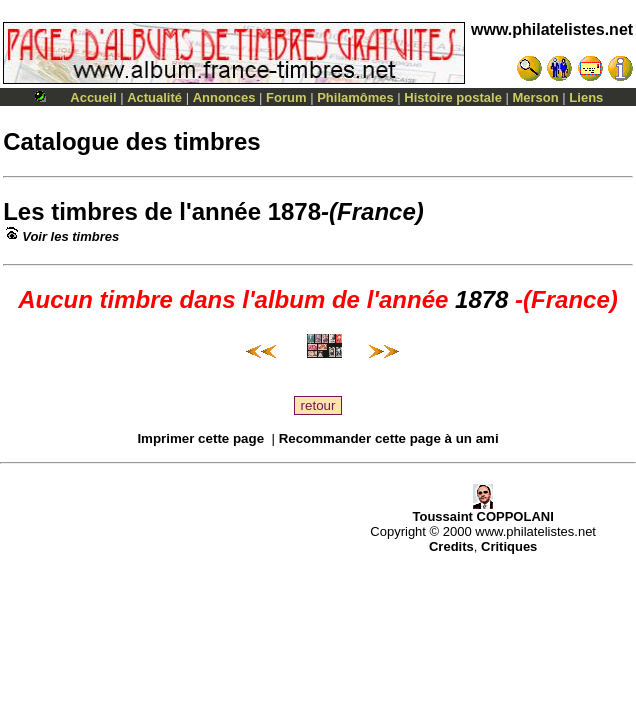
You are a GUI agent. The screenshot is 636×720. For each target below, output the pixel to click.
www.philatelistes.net (552, 29)
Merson (536, 97)
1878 (294, 211)
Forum (286, 97)
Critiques (509, 546)
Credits (451, 546)
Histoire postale (453, 97)
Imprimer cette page (200, 438)
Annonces (224, 97)
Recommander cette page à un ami (389, 438)
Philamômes (355, 97)
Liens (586, 97)
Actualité (154, 97)
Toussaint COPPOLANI (482, 510)
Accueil (93, 97)
